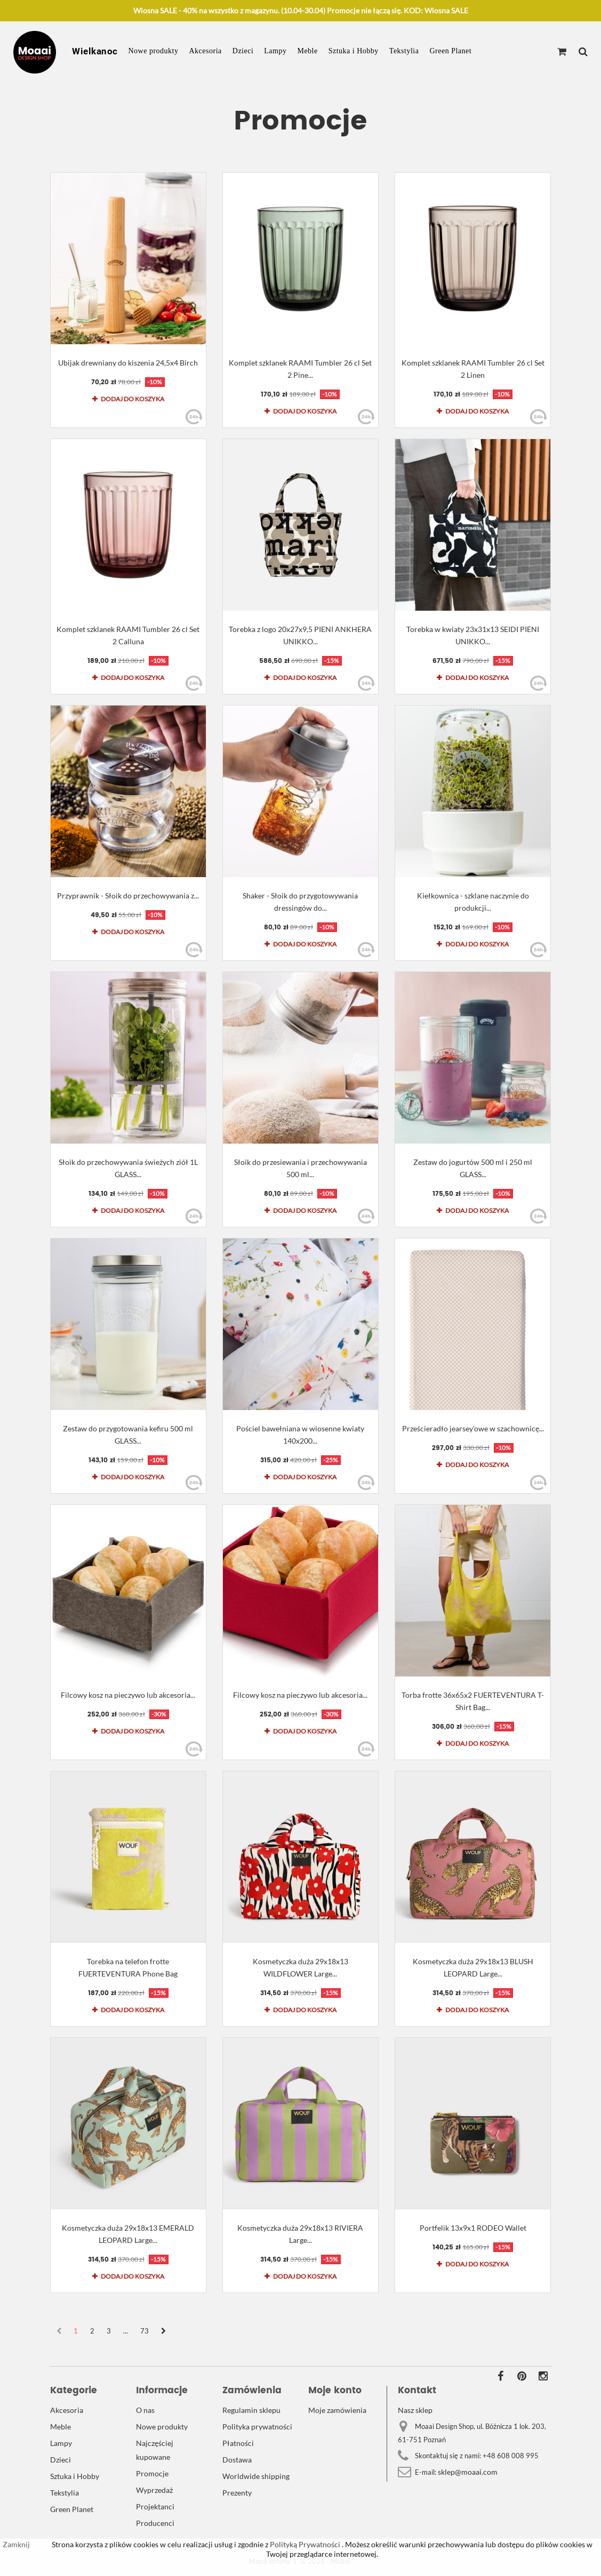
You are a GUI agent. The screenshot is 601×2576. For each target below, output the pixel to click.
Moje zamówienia (337, 2410)
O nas (145, 2410)
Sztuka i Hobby (353, 51)
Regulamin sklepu (251, 2410)
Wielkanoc (95, 51)
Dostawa (237, 2459)
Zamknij (16, 2544)
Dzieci (243, 51)
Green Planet (450, 51)
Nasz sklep (415, 2410)
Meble (307, 51)
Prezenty (237, 2492)
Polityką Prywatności (304, 2544)
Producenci (155, 2523)
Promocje (152, 2473)
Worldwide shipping (256, 2476)
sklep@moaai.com (468, 2471)
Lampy (275, 51)
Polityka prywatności (257, 2426)
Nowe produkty (154, 51)
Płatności (238, 2443)
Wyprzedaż (154, 2489)
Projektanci (155, 2506)
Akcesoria (205, 51)
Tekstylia (404, 51)
